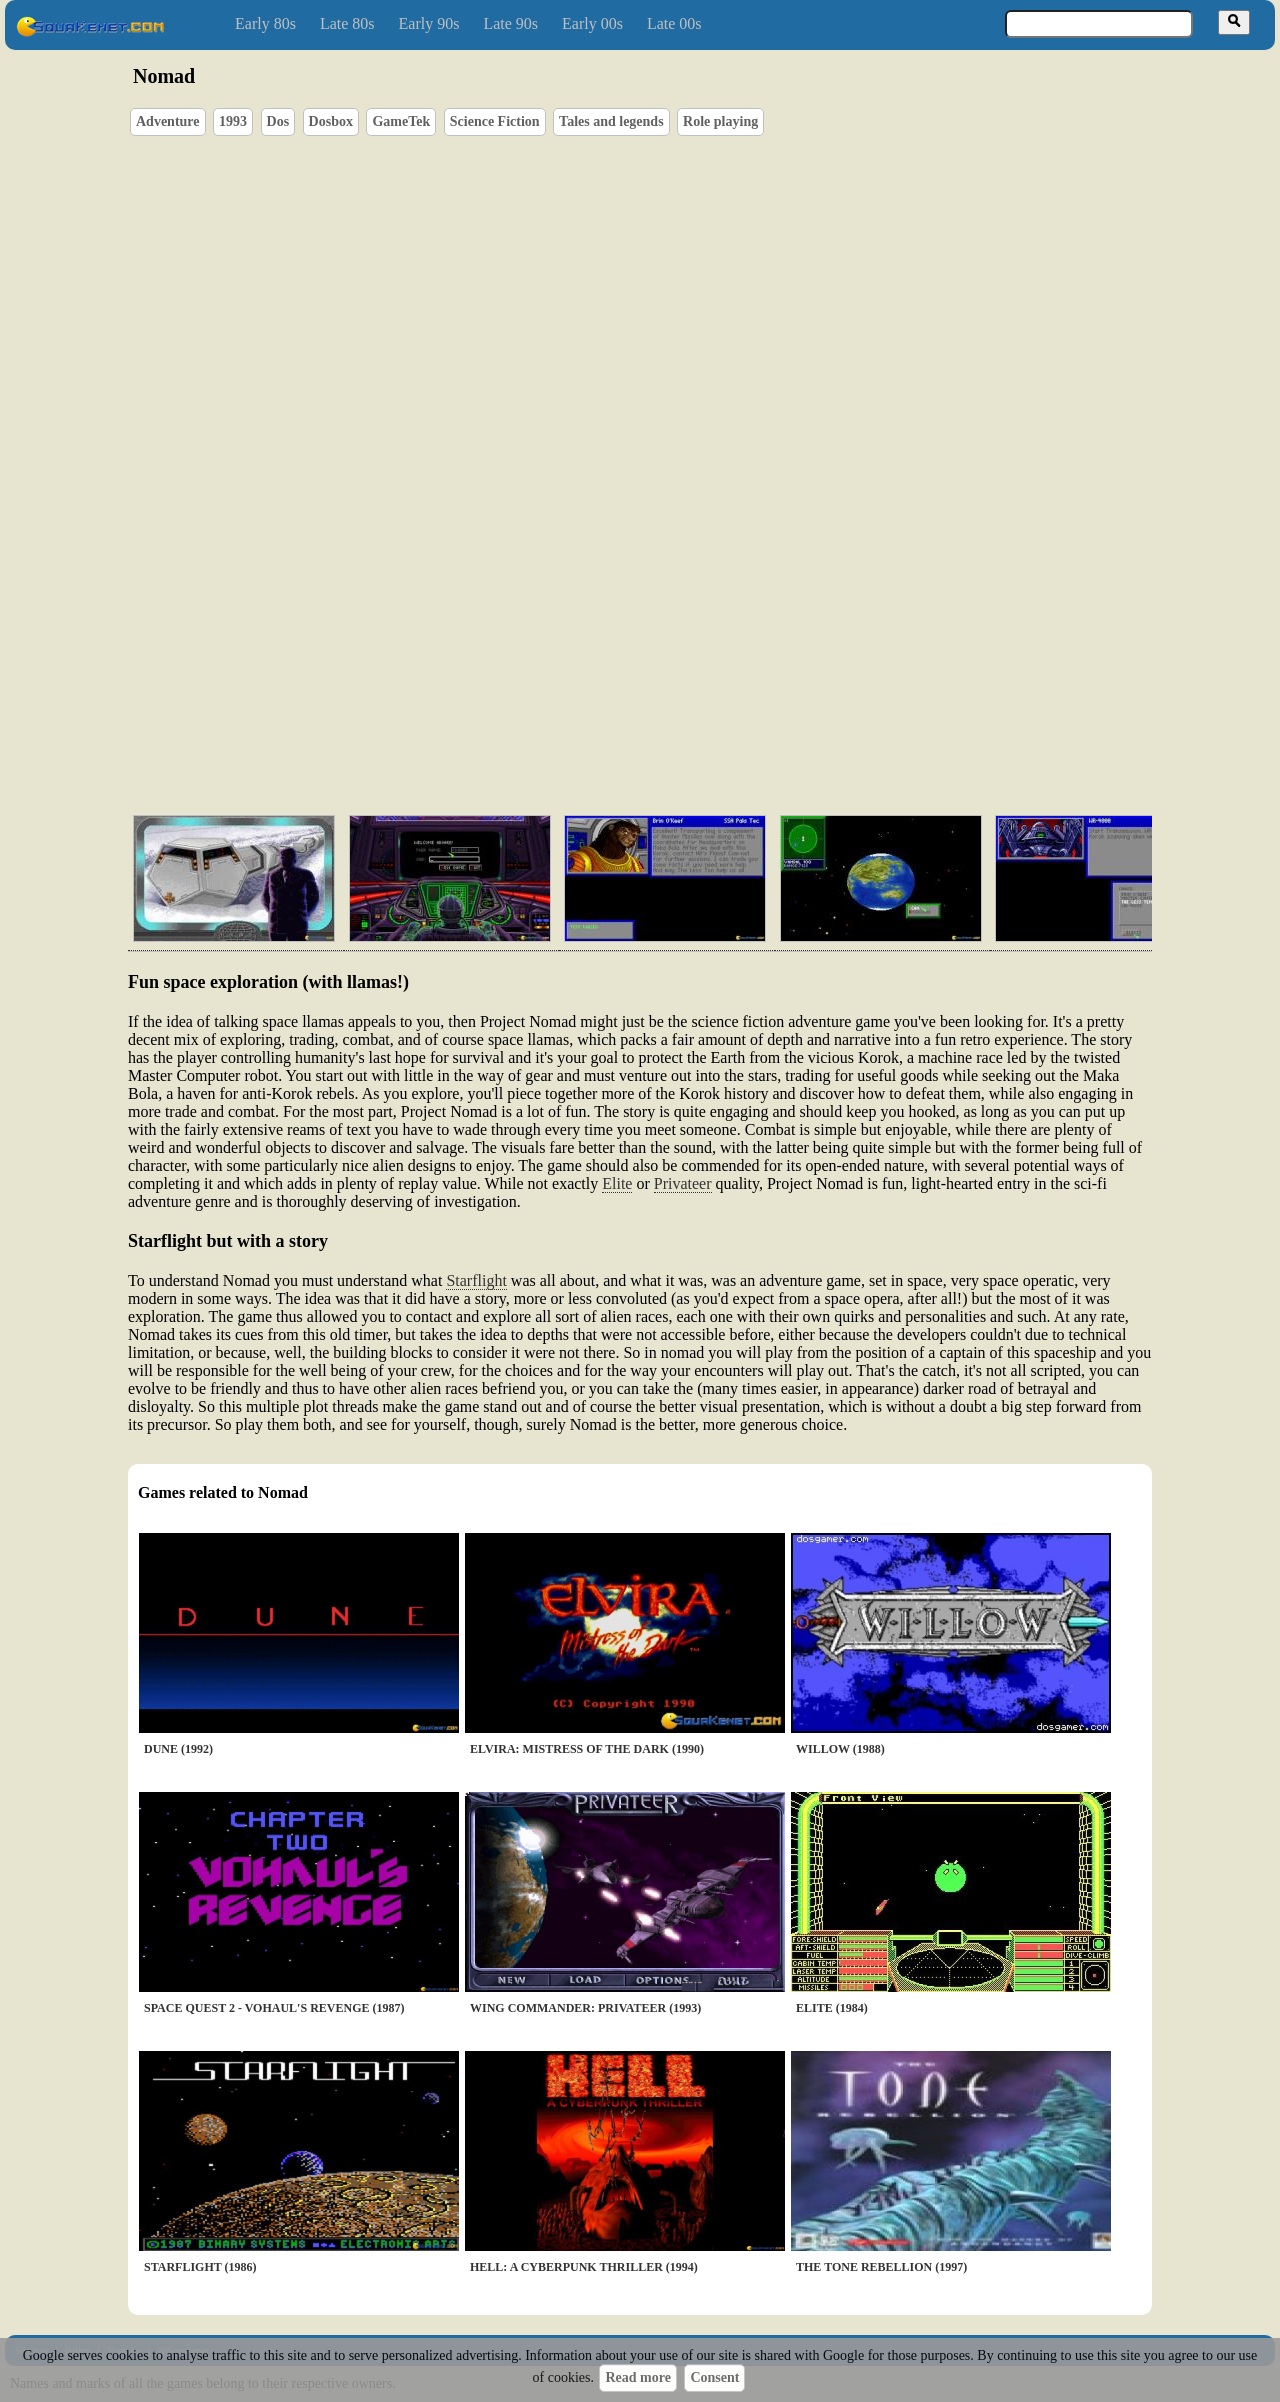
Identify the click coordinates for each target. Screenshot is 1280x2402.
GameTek (401, 121)
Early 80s (265, 23)
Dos (278, 121)
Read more (637, 2377)
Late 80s (347, 23)
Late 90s (510, 23)
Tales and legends (611, 121)
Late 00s (674, 23)
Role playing (720, 121)
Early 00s (592, 23)
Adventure (168, 121)
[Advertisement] (697, 705)
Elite (617, 1183)
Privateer (683, 1183)
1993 (233, 121)
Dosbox (331, 121)
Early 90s (429, 23)
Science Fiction (495, 121)
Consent (714, 2377)
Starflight (476, 1280)
